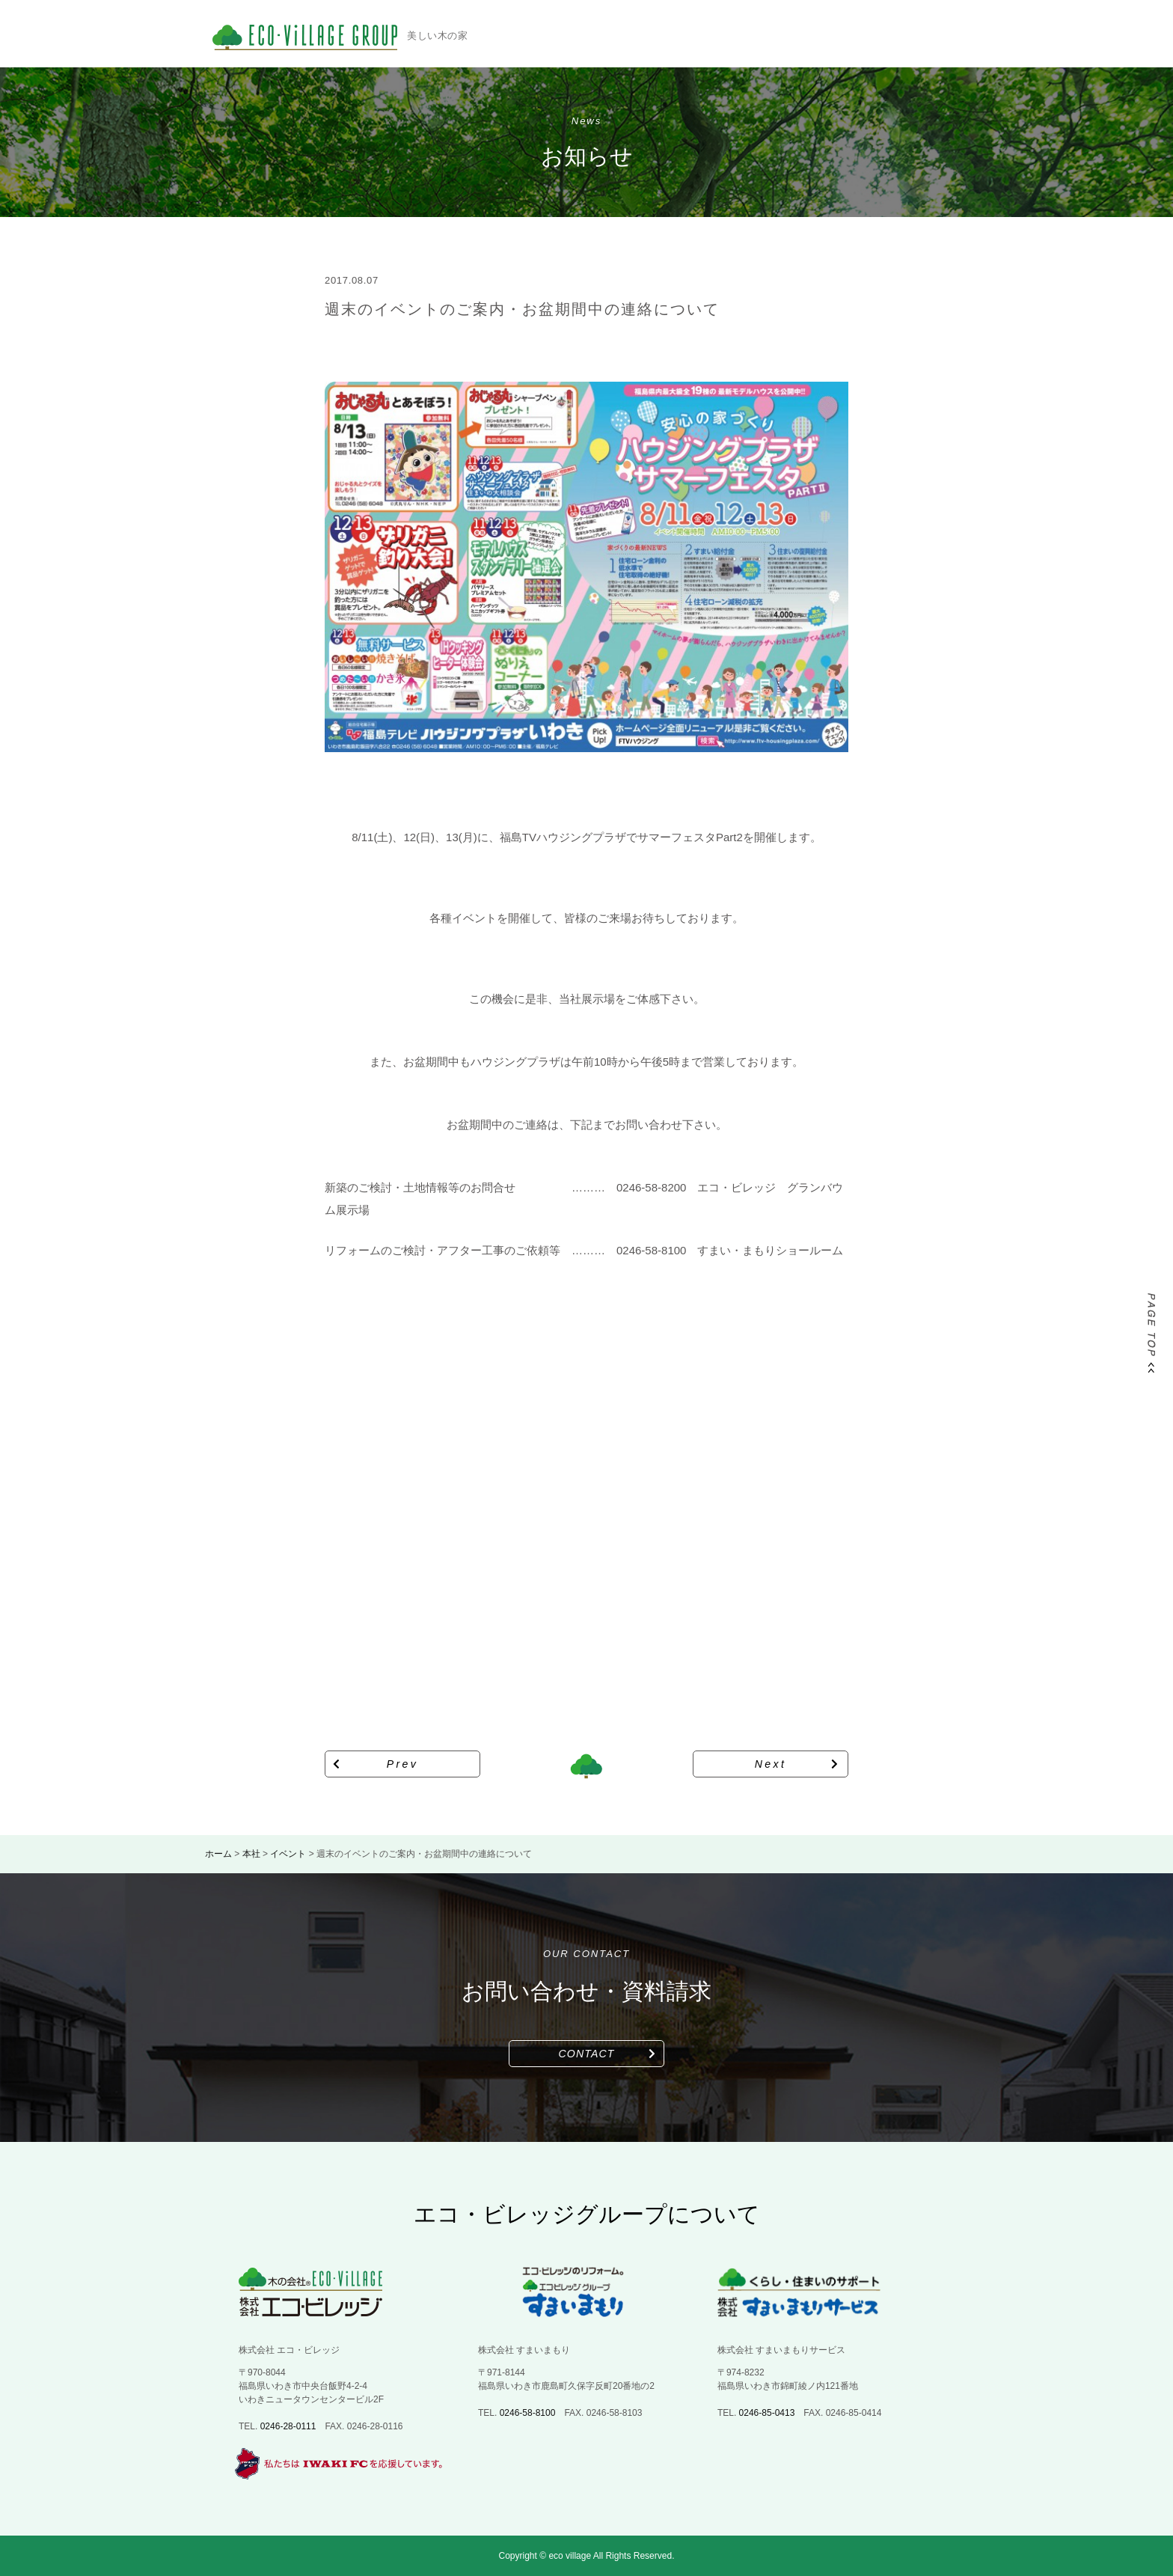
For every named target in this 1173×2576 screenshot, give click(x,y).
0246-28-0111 (288, 2426)
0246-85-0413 (767, 2413)
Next (771, 1764)
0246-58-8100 (528, 2413)
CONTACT (587, 2054)
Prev (403, 1764)
